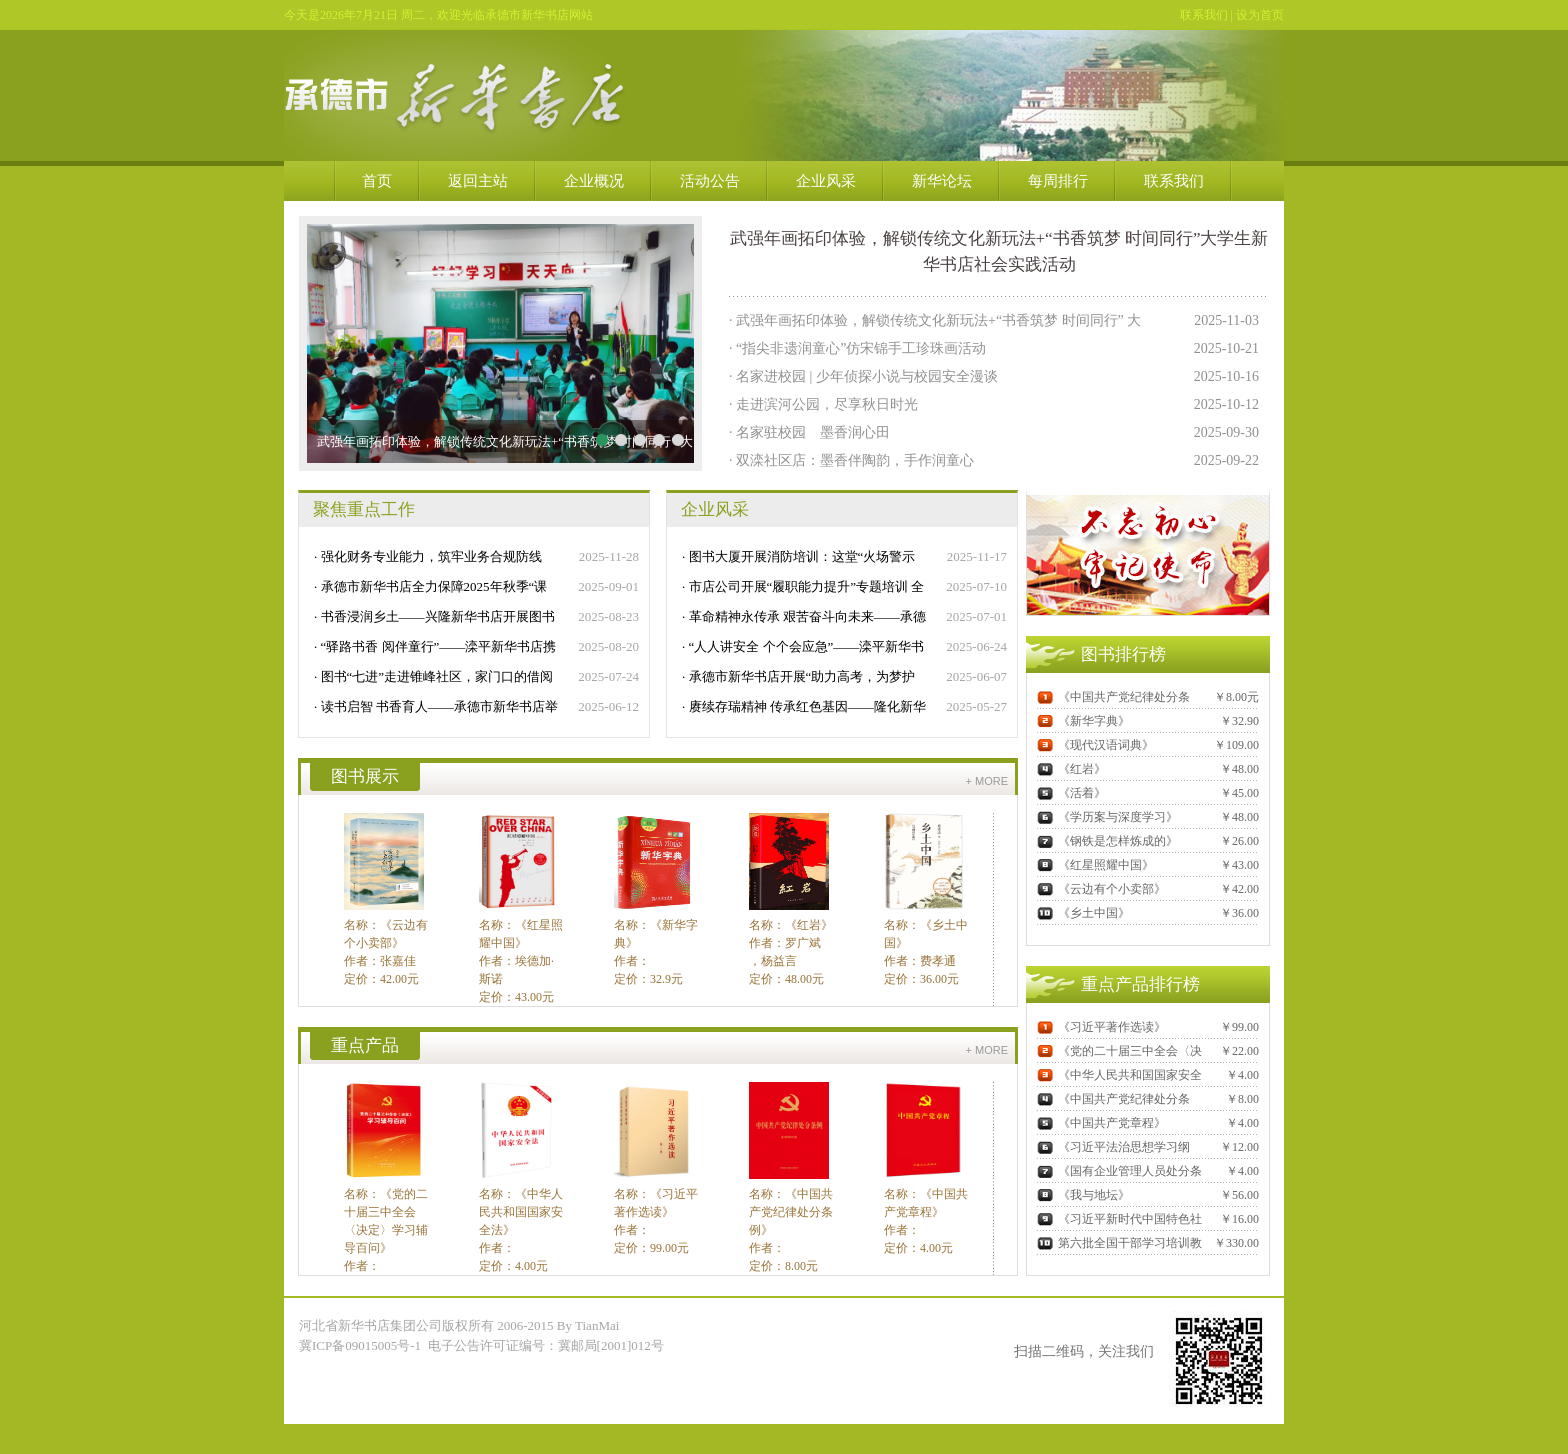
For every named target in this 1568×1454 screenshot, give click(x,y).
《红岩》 (1071, 769)
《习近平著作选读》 (1101, 1027)
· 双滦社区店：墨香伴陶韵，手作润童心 (851, 460)
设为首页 (1260, 15)
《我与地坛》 (1083, 1195)
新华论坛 (942, 181)
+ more (987, 781)
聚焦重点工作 (364, 509)
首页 (377, 181)
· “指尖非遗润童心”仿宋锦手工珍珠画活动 (857, 348)
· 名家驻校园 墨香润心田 (809, 432)
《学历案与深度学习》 (1107, 817)
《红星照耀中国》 (1095, 865)
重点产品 (365, 1045)
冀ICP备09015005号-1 (361, 1345)
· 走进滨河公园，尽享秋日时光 (823, 404)
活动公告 (710, 181)
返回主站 (478, 181)
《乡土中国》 (1083, 913)
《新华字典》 (1083, 721)
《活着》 (1071, 793)
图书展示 (365, 776)
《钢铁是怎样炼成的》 (1107, 841)
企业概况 (594, 181)
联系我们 (1204, 15)
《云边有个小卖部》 (1101, 889)
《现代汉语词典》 (1095, 745)
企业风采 (826, 181)
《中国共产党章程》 (1101, 1123)
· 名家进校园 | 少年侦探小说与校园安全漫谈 (863, 376)
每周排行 (1058, 181)
